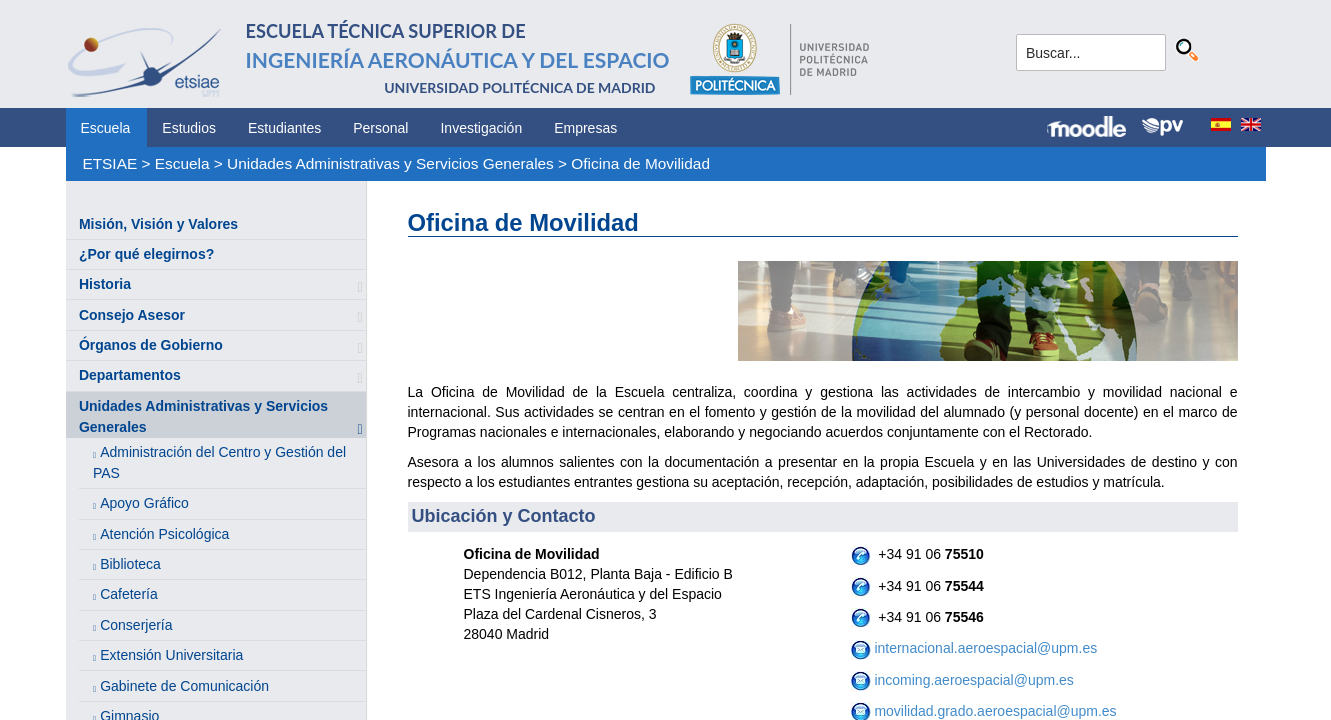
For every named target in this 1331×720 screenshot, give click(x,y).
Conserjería (136, 625)
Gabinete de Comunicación (184, 686)
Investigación (481, 128)
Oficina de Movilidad (640, 163)
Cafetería (129, 594)
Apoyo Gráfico (144, 503)
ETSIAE (109, 163)
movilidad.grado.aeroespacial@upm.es (995, 711)
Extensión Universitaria (171, 655)
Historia (105, 284)
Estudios (189, 128)
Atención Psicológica (164, 534)
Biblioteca (130, 564)
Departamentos (130, 375)
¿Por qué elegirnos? (146, 254)
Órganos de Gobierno (151, 345)
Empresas (585, 128)
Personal (380, 128)
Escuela (106, 128)
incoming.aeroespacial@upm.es (972, 680)
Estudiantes (284, 128)
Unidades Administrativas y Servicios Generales (390, 163)
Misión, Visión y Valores (158, 224)
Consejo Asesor (132, 315)
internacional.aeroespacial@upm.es (984, 648)
